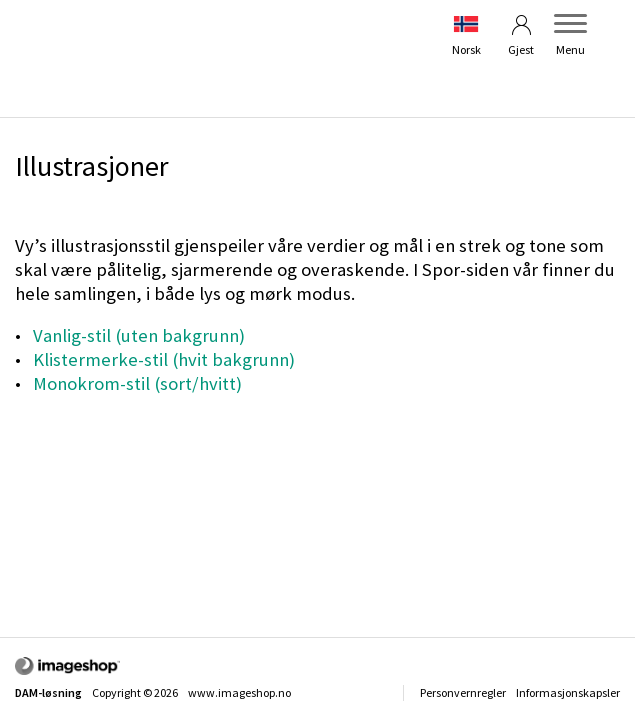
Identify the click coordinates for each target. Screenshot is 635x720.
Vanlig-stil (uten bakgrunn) (139, 335)
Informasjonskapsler (568, 692)
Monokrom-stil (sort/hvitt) (137, 383)
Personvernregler (463, 692)
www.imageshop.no (239, 692)
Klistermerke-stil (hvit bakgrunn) (164, 359)
